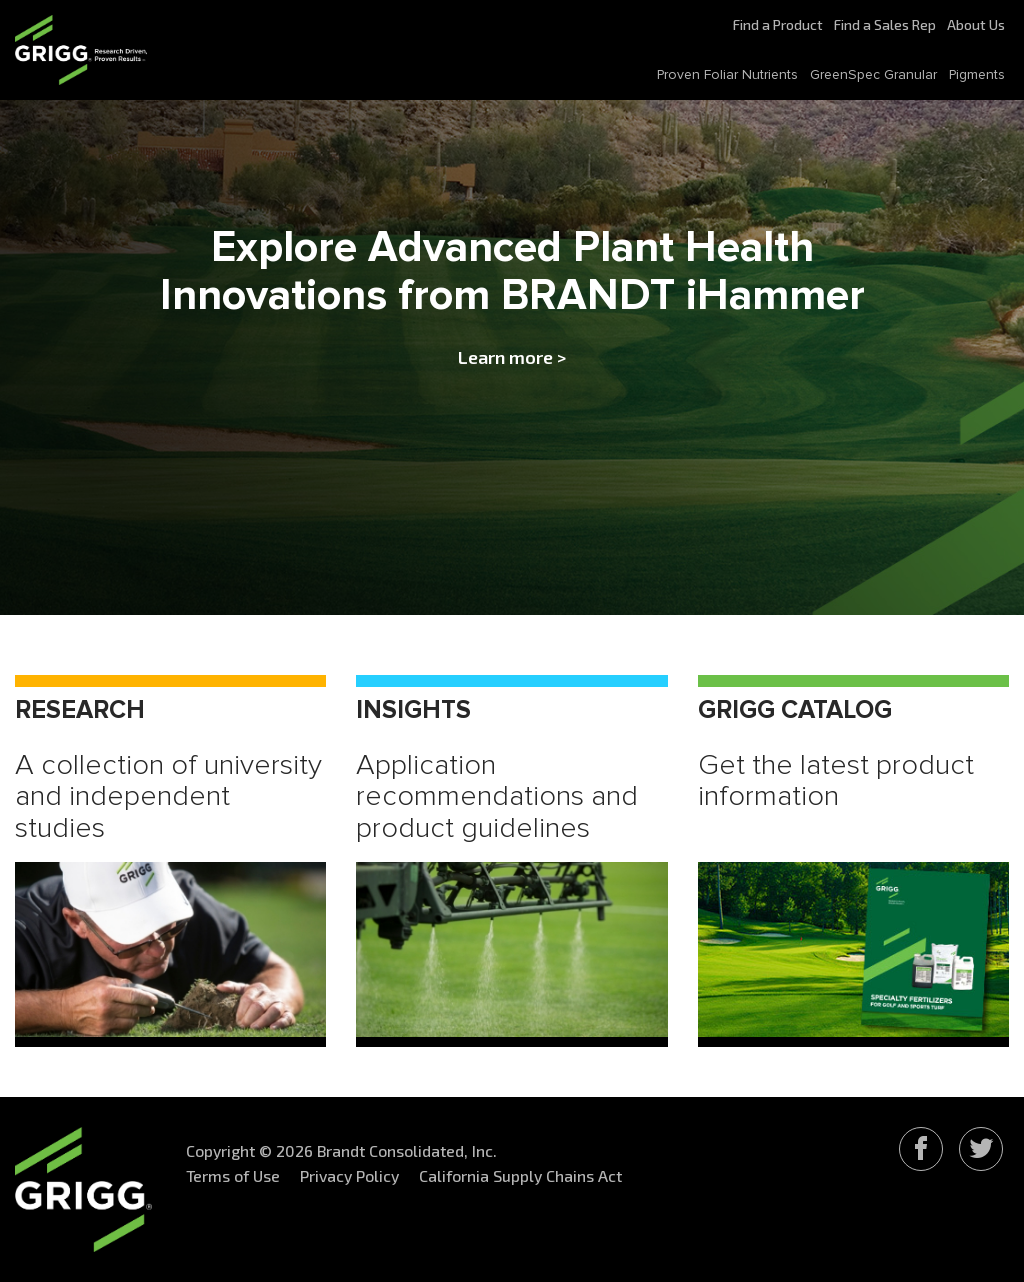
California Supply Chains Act (520, 1175)
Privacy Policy (349, 1175)
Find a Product (778, 24)
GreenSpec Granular (873, 75)
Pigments (977, 75)
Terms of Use (233, 1175)
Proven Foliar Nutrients (727, 75)
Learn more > (512, 357)
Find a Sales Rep (885, 24)
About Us (976, 24)
